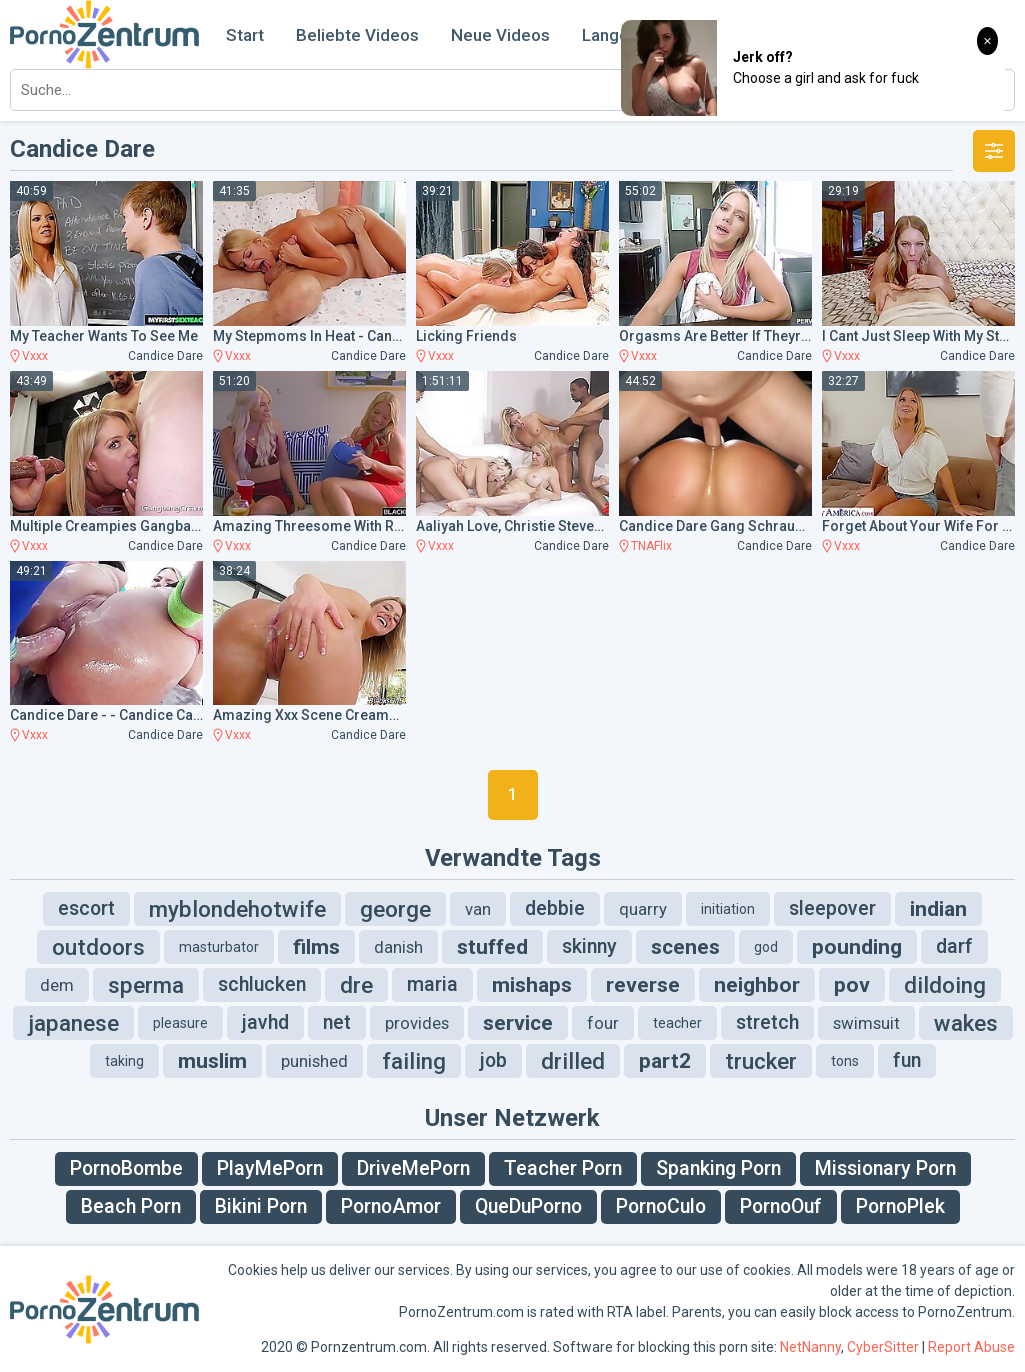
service (518, 1023)
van (478, 909)
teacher (677, 1023)
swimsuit (866, 1023)
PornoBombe (126, 1168)
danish (398, 947)
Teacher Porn (563, 1168)
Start (245, 35)
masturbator (219, 947)
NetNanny (810, 1347)
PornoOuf (781, 1206)
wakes (966, 1023)
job (493, 1060)
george (395, 909)
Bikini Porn (261, 1206)
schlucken (262, 984)
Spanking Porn (718, 1168)
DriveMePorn (413, 1168)
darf (954, 946)
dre (356, 985)
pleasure (180, 1023)
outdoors (98, 947)
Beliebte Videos (357, 35)
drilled (573, 1061)
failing (414, 1061)
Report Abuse (971, 1347)
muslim (212, 1061)
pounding (857, 947)
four (603, 1023)
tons (845, 1061)
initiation (728, 909)
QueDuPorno (528, 1206)
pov (852, 985)
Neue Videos (500, 35)
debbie (555, 908)
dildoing (945, 985)
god (766, 947)
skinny (589, 946)
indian (938, 909)
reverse (643, 985)
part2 (665, 1061)
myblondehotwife (237, 909)
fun (907, 1060)
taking (124, 1061)
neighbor (757, 985)
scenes (685, 947)
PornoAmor (391, 1206)
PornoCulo (661, 1206)
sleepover (832, 908)
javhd (265, 1022)
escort (86, 908)
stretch (767, 1022)
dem (57, 985)
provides (417, 1023)
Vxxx (35, 356)
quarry (643, 909)
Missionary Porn (885, 1168)
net (337, 1022)
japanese (73, 1023)
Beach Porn (131, 1206)
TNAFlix (651, 546)
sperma (146, 985)
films (316, 947)
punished (314, 1061)
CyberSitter (883, 1347)
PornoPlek (900, 1206)
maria (432, 984)
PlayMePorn (270, 1168)
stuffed (492, 947)
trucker (761, 1061)
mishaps (532, 985)
